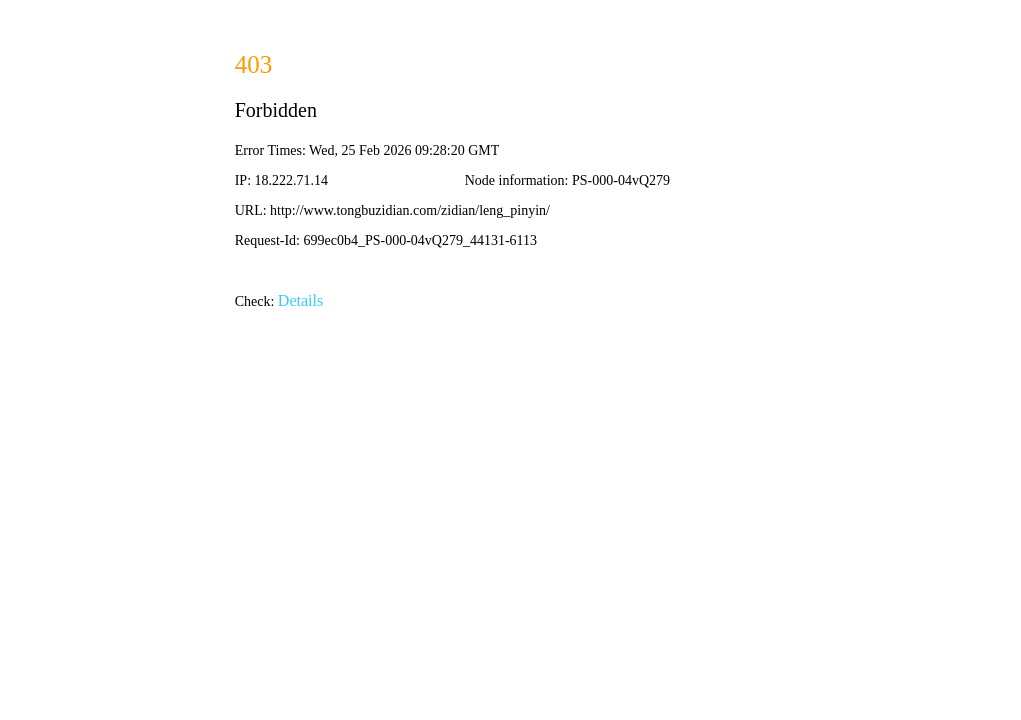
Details (300, 300)
